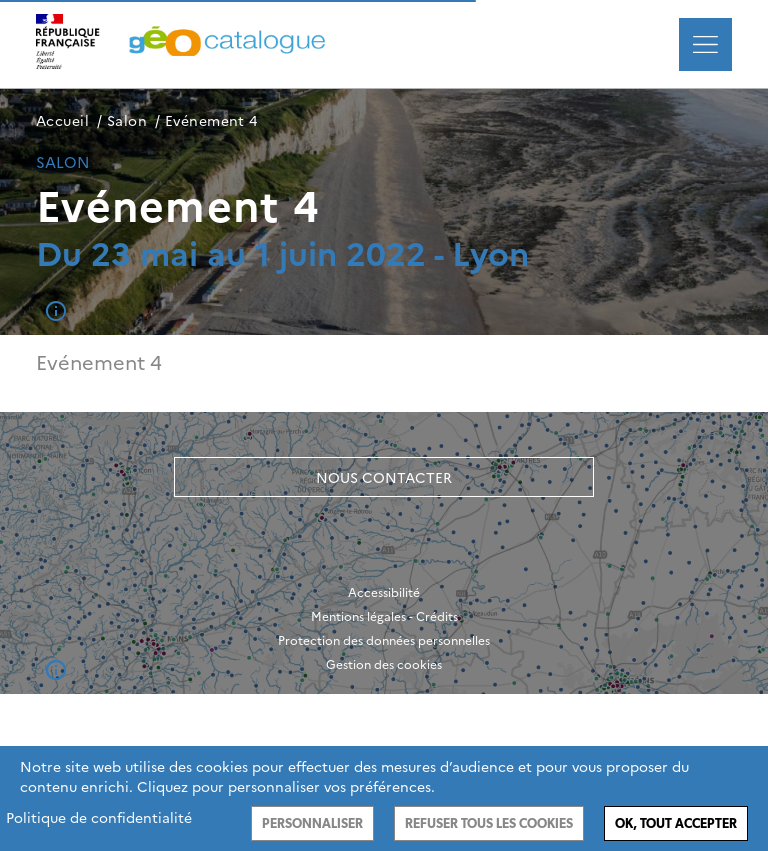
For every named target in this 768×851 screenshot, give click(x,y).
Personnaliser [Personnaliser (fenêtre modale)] (312, 823)
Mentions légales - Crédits (384, 616)
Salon (127, 120)
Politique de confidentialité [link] (99, 817)
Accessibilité (384, 592)
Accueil (62, 120)
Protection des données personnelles (384, 640)
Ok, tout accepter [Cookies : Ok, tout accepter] (676, 823)
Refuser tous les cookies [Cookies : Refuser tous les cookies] (489, 823)
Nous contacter (384, 477)
